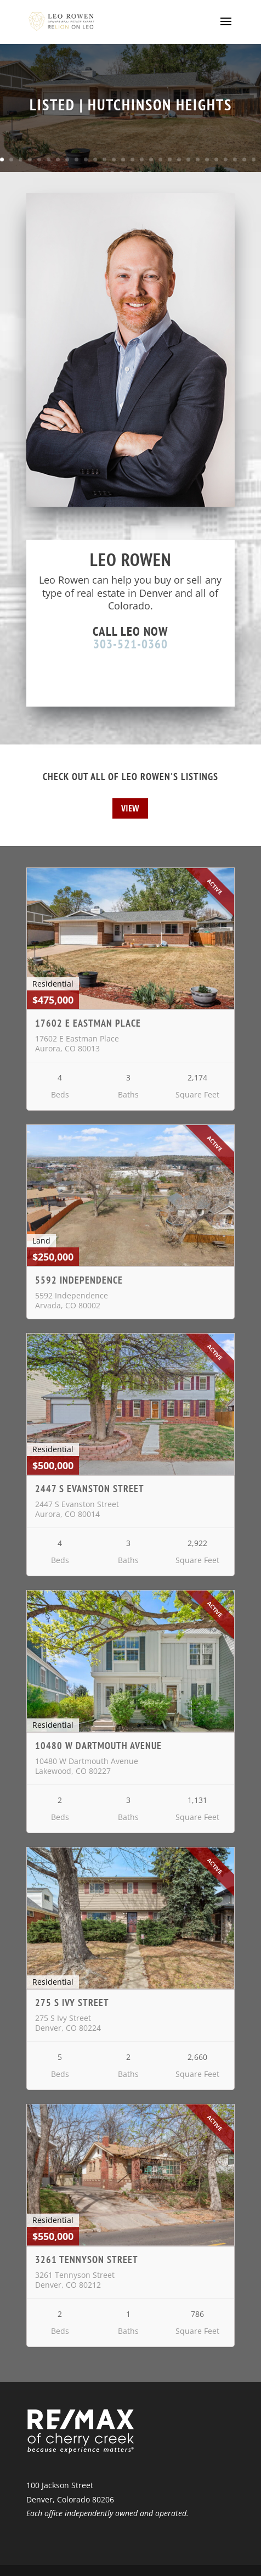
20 (179, 159)
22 (198, 159)
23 (207, 159)
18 (160, 159)
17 (151, 159)
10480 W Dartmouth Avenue (98, 1745)
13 (114, 159)
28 (254, 159)
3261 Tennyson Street (86, 2259)
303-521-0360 (130, 644)
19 (170, 159)
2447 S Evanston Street (89, 1488)
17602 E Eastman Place (88, 1023)
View (130, 808)
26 (235, 159)
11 (95, 159)
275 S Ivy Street (72, 2002)
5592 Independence (79, 1280)
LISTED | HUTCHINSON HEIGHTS (131, 104)
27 (244, 159)
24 (216, 159)
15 (132, 159)
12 (104, 159)
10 (86, 159)
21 (188, 159)
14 (123, 159)
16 (142, 159)
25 (226, 159)
